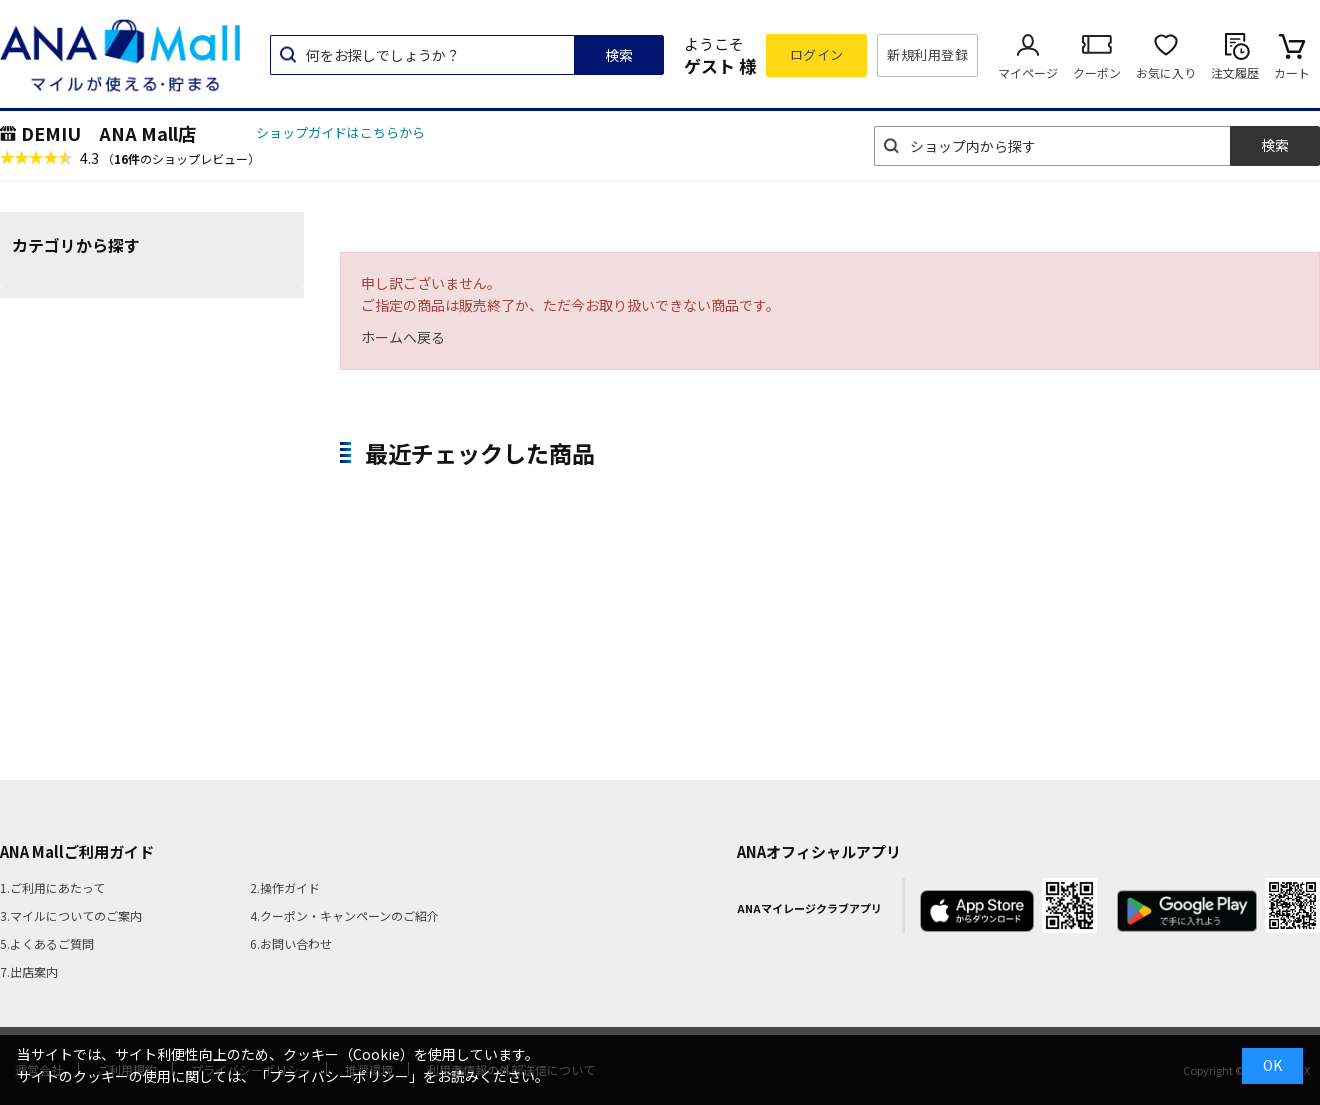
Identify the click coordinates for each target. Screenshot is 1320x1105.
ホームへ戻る (403, 337)
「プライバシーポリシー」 (339, 1076)
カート (1292, 72)
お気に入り (1166, 72)
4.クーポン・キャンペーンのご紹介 (344, 915)
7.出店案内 (29, 971)
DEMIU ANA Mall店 (108, 133)
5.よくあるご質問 (47, 943)
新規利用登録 (927, 54)
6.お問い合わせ (291, 943)
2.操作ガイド (285, 887)
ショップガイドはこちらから (340, 132)
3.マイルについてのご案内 (71, 915)
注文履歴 (1235, 72)
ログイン (817, 54)
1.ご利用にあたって (52, 887)
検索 (619, 55)
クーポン (1097, 72)
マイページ (1028, 72)
